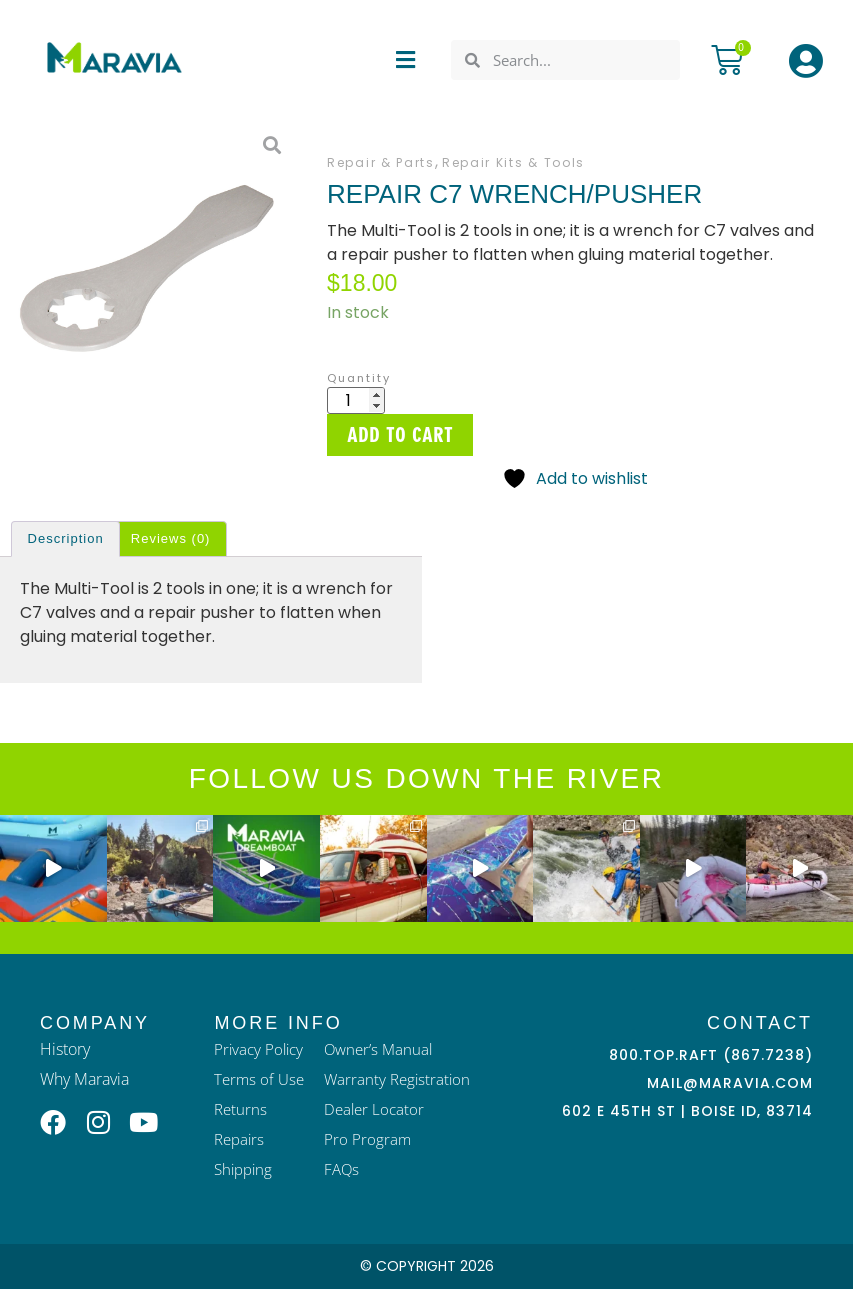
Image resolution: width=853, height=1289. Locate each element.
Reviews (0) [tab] (171, 538)
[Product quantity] (356, 400)
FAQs (341, 1169)
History (65, 1049)
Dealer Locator (374, 1109)
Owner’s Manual (378, 1049)
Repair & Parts (381, 162)
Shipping (243, 1169)
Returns (240, 1109)
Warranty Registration (397, 1079)
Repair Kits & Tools (513, 162)
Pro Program (367, 1139)
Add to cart (400, 435)
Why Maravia (84, 1079)
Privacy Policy (258, 1049)
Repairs (239, 1139)
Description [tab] (66, 538)
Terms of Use (259, 1079)
